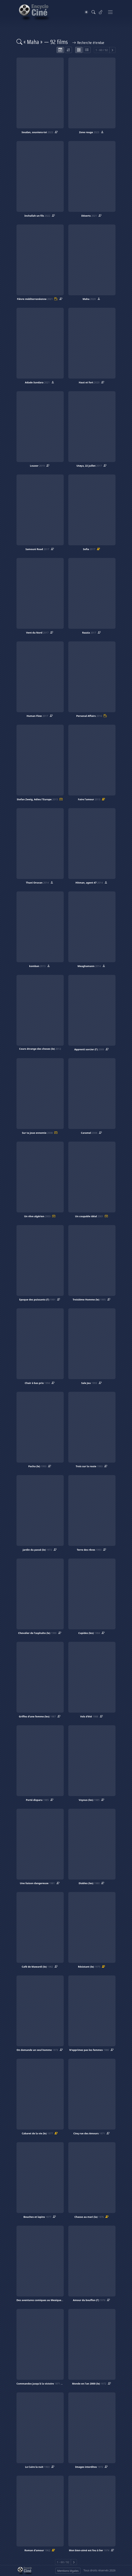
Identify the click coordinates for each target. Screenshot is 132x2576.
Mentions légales (68, 2571)
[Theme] (86, 12)
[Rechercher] (93, 12)
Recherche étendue (88, 43)
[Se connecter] (101, 12)
